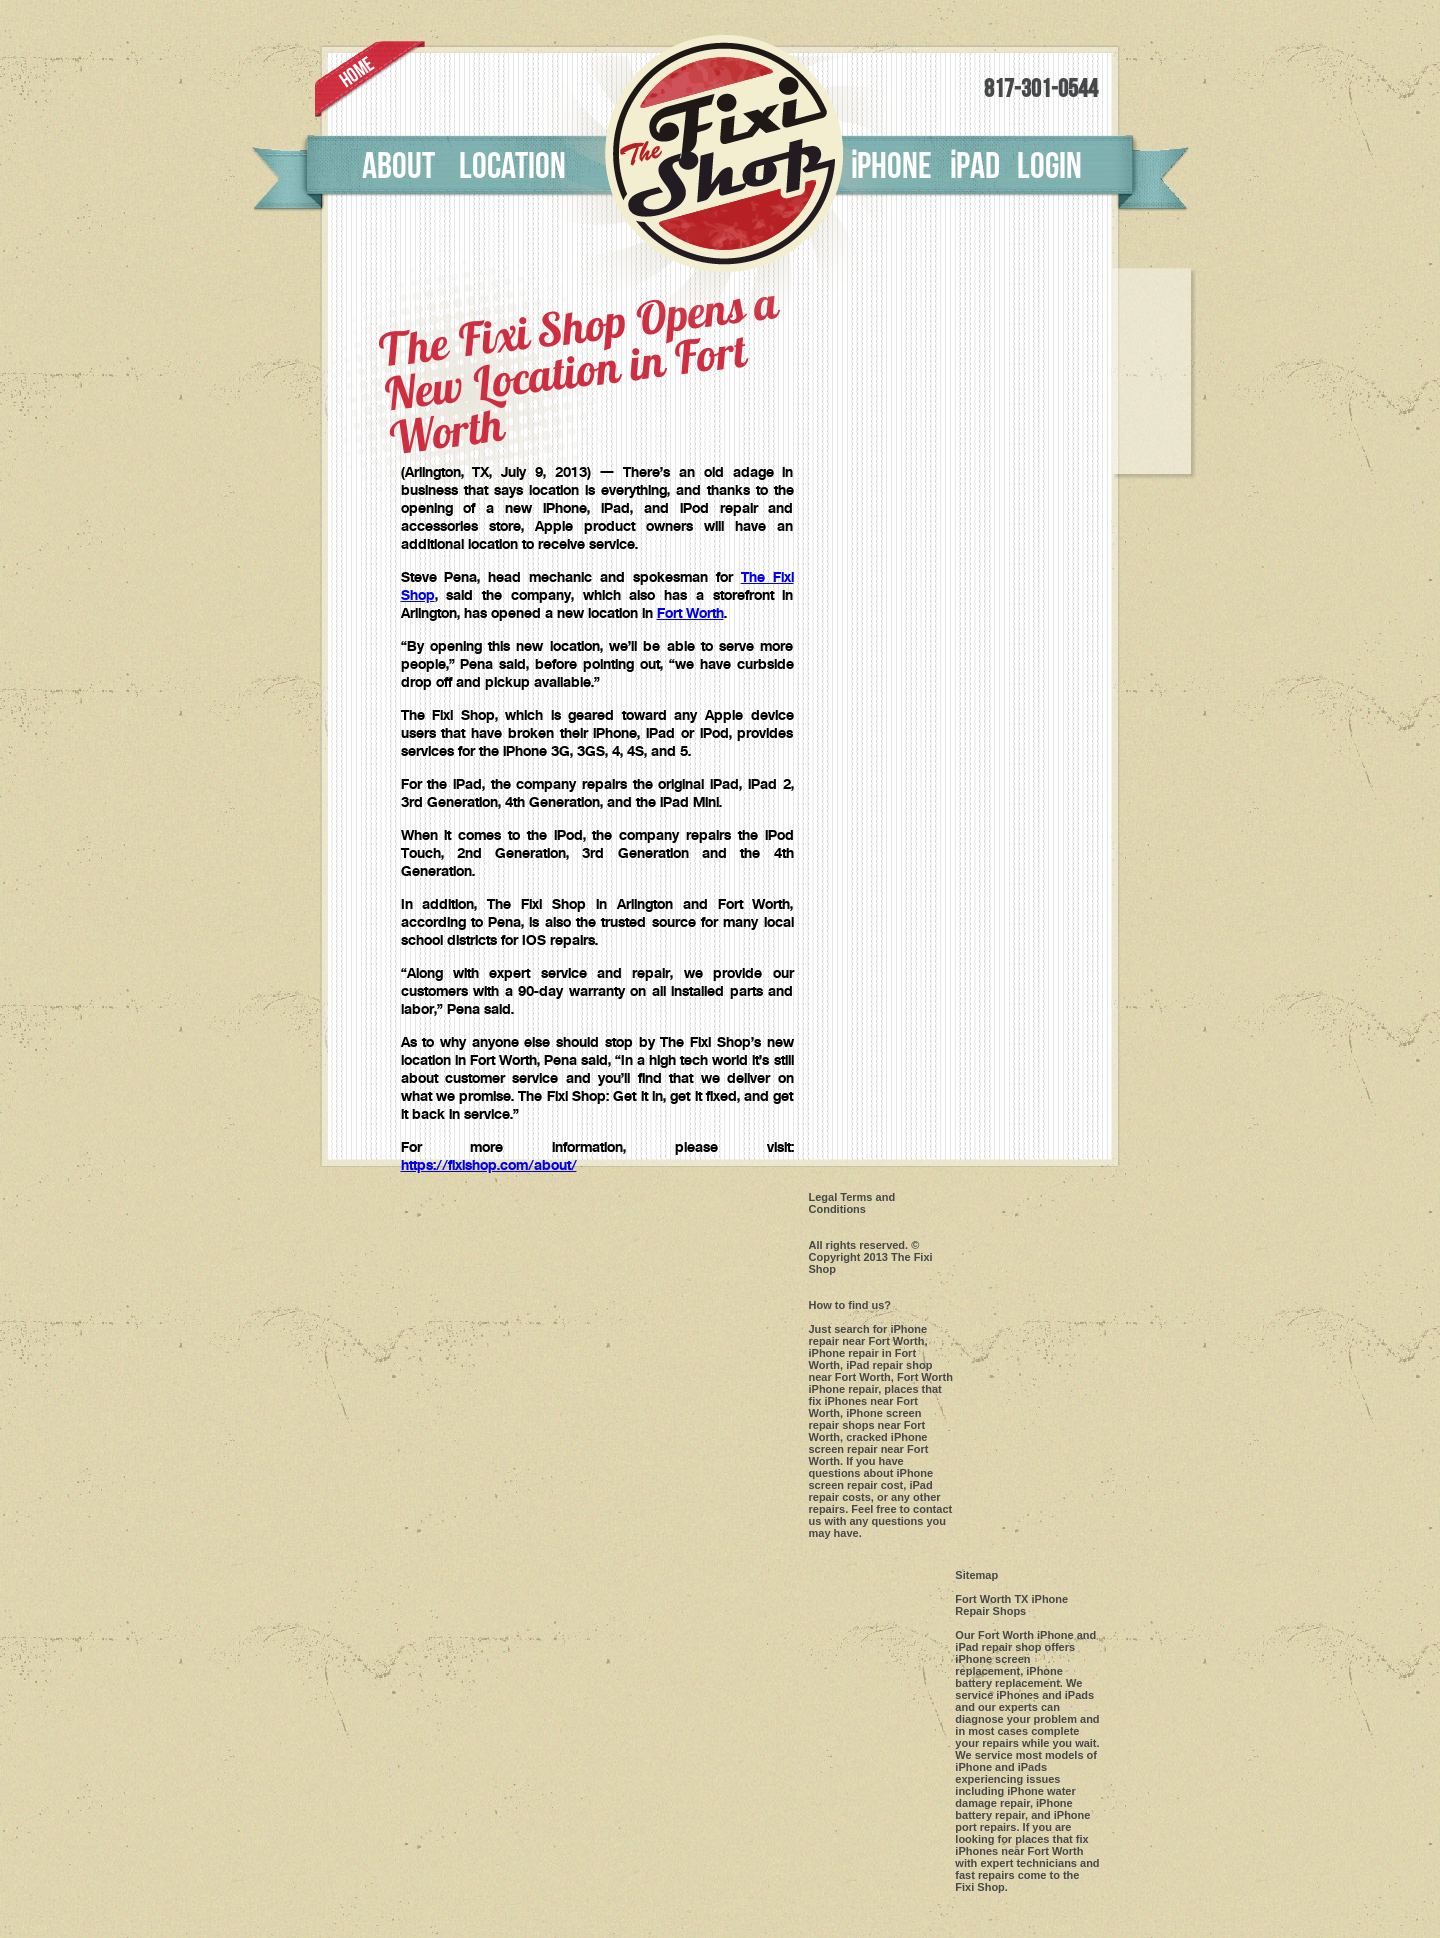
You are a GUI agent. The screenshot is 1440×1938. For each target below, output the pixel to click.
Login (1049, 167)
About (398, 167)
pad (974, 167)
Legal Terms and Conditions (852, 1203)
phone (891, 167)
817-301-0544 (1041, 89)
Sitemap (976, 1575)
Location (512, 167)
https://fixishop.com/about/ (489, 1166)
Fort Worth (690, 614)
